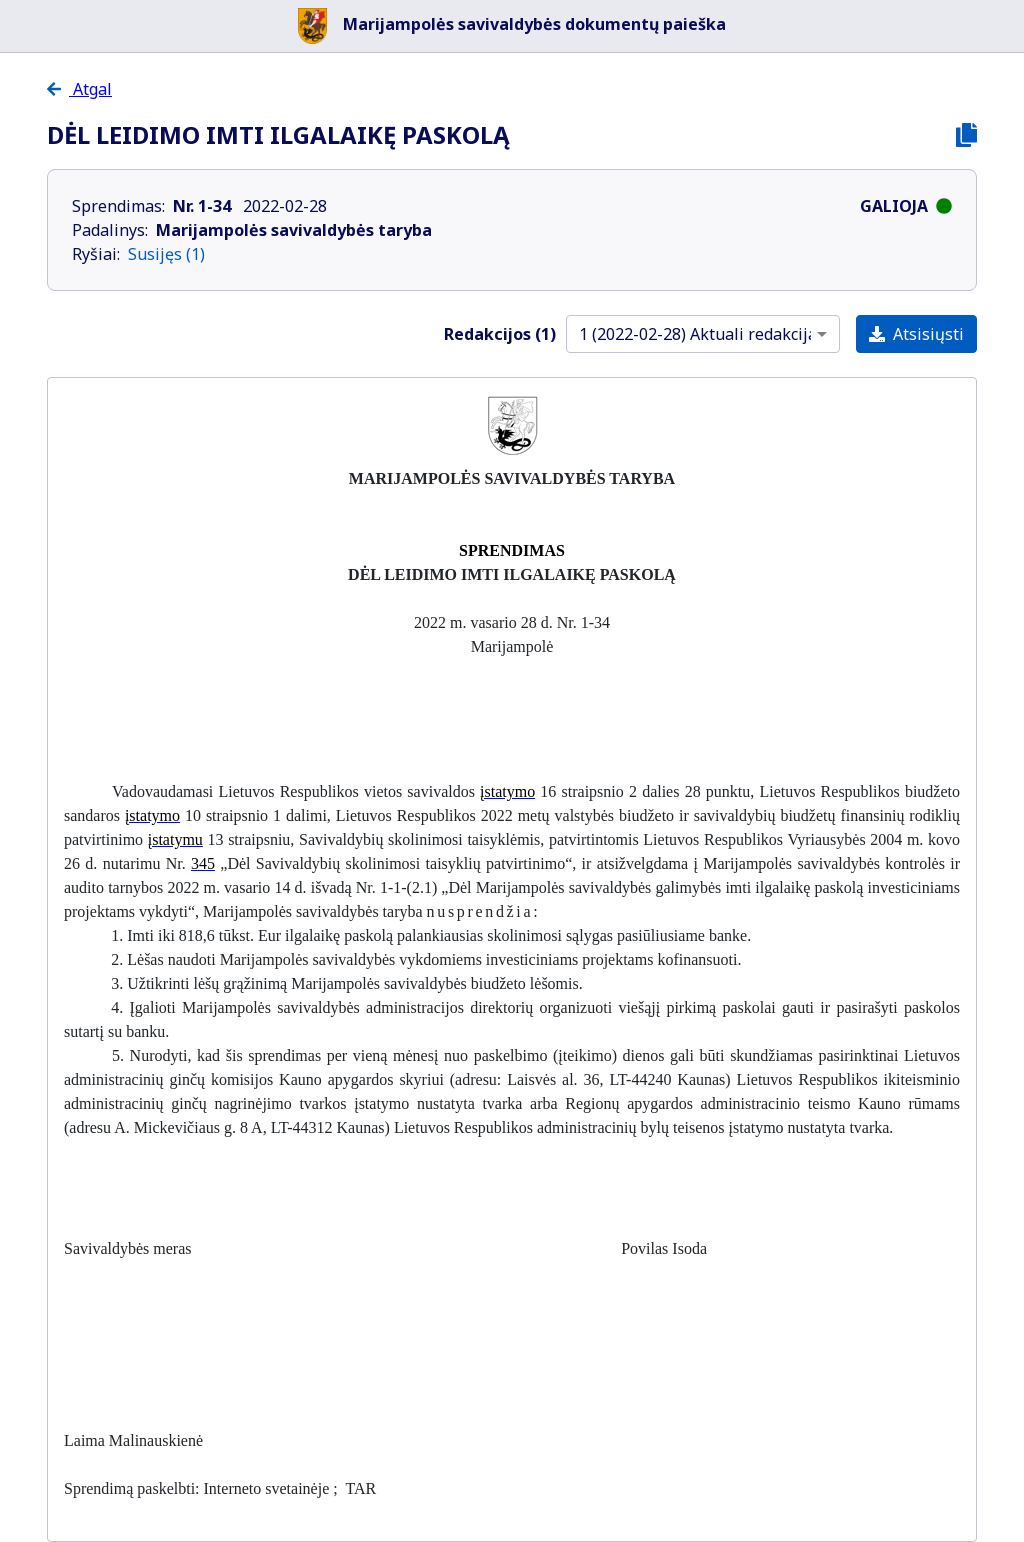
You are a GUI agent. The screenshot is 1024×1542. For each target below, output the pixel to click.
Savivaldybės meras (128, 1248)
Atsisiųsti (916, 334)
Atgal (90, 89)
